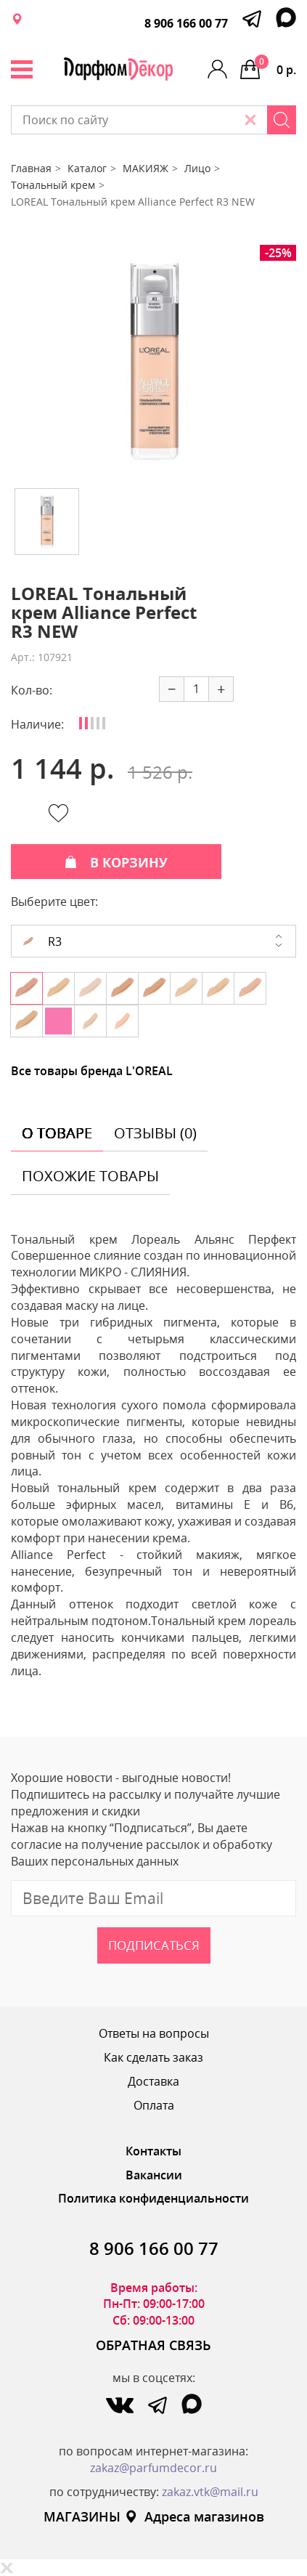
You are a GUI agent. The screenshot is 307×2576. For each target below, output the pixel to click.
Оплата (154, 2105)
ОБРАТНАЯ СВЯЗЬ (153, 2345)
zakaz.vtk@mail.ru (210, 2492)
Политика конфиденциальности (153, 2198)
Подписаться (154, 1945)
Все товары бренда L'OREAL (92, 1071)
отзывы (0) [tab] (155, 1133)
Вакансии (154, 2175)
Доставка (153, 2081)
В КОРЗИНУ (116, 862)
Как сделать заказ (153, 2057)
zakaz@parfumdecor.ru (153, 2468)
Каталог (87, 168)
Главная (31, 168)
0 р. (275, 66)
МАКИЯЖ (145, 168)
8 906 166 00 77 (186, 23)
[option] (153, 361)
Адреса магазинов (194, 2516)
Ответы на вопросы (154, 2033)
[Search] (281, 119)
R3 (42, 941)
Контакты (153, 2151)
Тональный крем (53, 185)
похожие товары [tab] (90, 1176)
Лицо (197, 168)
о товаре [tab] (57, 1133)
